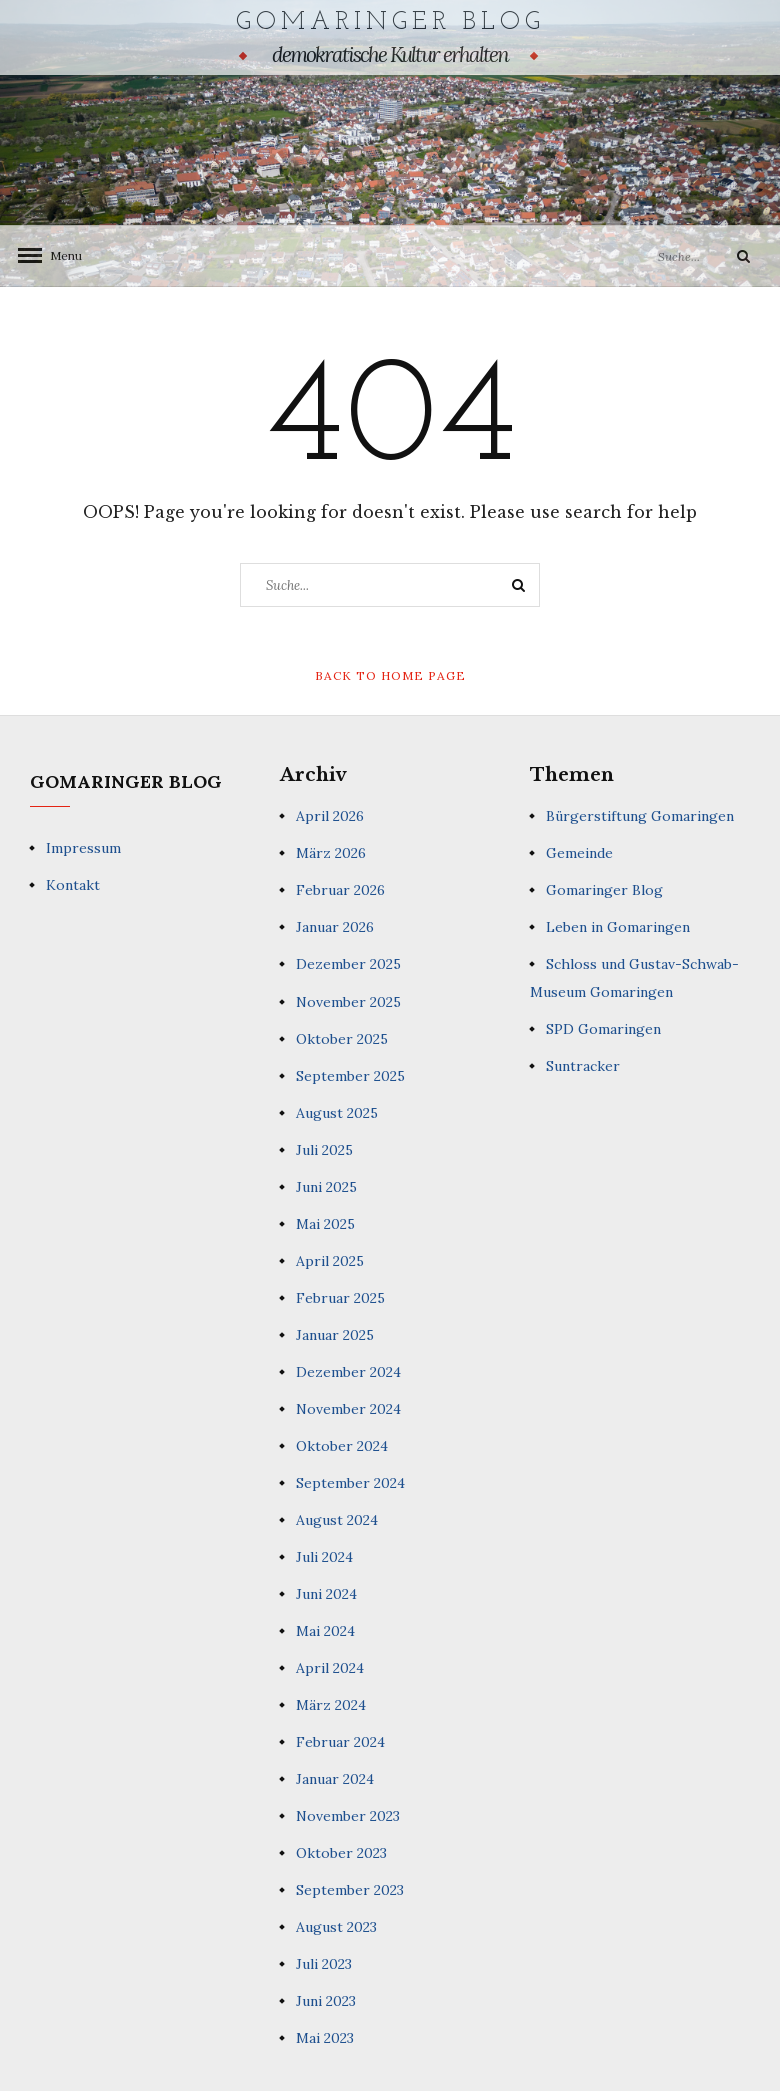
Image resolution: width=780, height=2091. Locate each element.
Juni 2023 (326, 2000)
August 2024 (337, 1519)
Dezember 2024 (348, 1371)
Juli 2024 (324, 1556)
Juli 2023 (324, 1963)
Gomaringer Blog (390, 22)
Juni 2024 (326, 1593)
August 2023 (336, 1926)
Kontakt (73, 884)
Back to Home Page (390, 674)
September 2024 (350, 1482)
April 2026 (330, 816)
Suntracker (583, 1065)
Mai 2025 (325, 1223)
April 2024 (330, 1667)
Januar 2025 (335, 1334)
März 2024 (331, 1704)
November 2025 (348, 1001)
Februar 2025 (340, 1297)
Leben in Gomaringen (618, 927)
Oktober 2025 (342, 1038)
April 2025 (330, 1260)
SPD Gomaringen (603, 1028)
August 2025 (337, 1112)
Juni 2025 (326, 1186)
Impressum (83, 847)
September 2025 (350, 1075)
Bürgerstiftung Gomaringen (640, 816)
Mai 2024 (325, 1630)
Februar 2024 (340, 1741)
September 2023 (350, 1889)
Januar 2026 (335, 927)
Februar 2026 (340, 890)
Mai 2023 (325, 2037)
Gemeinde (579, 853)
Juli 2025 (324, 1149)
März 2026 (331, 853)
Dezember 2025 (348, 964)
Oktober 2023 (341, 1852)
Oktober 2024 (342, 1445)
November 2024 (348, 1408)
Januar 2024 (335, 1778)
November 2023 (348, 1815)
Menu (60, 254)
